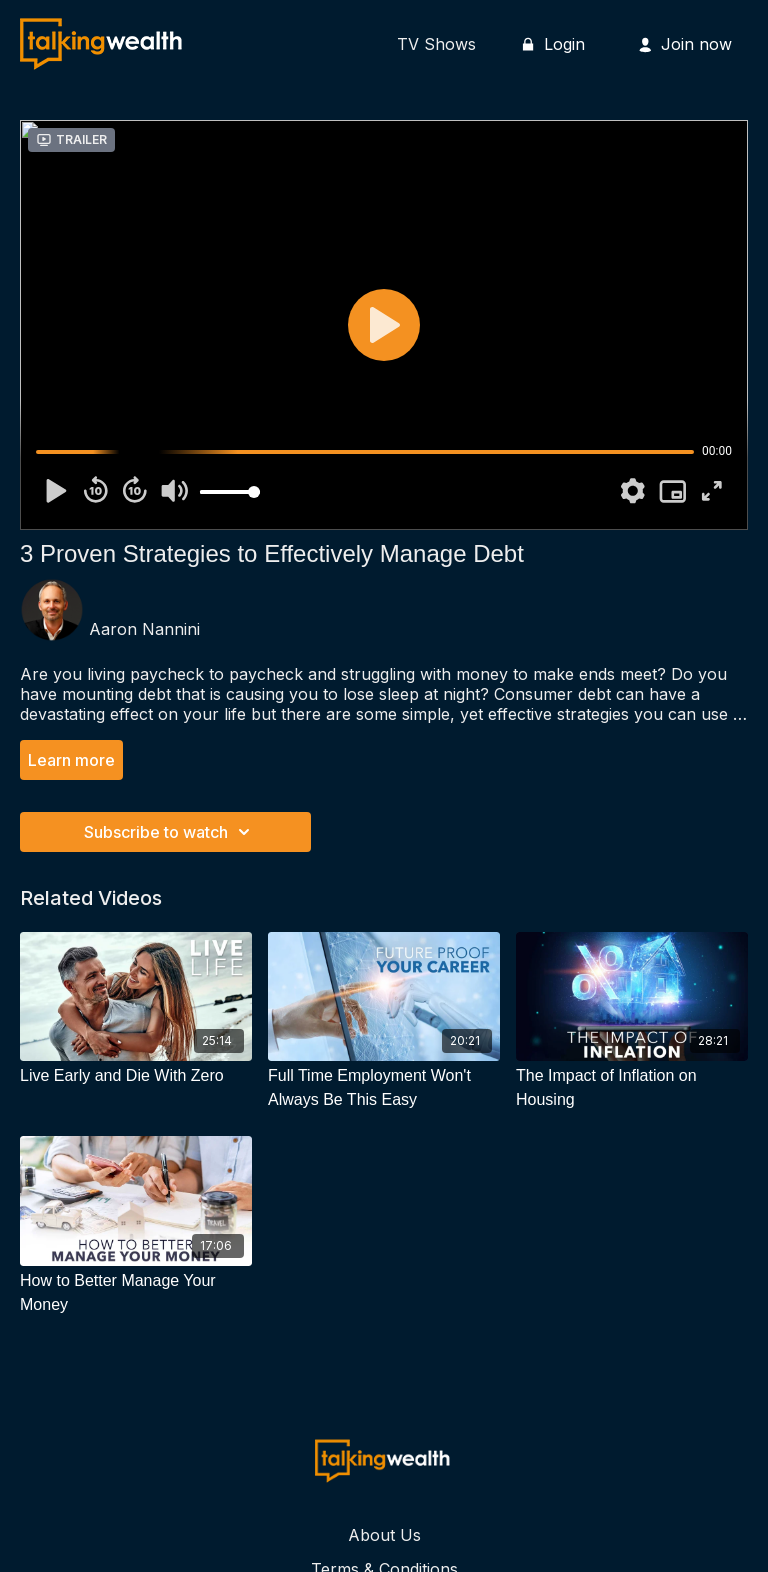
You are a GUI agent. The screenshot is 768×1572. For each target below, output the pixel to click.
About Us (384, 1535)
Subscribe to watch (170, 832)
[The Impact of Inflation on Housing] (632, 1088)
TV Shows (436, 44)
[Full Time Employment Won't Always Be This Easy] (384, 1088)
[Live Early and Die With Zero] (136, 1076)
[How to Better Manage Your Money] (136, 1293)
